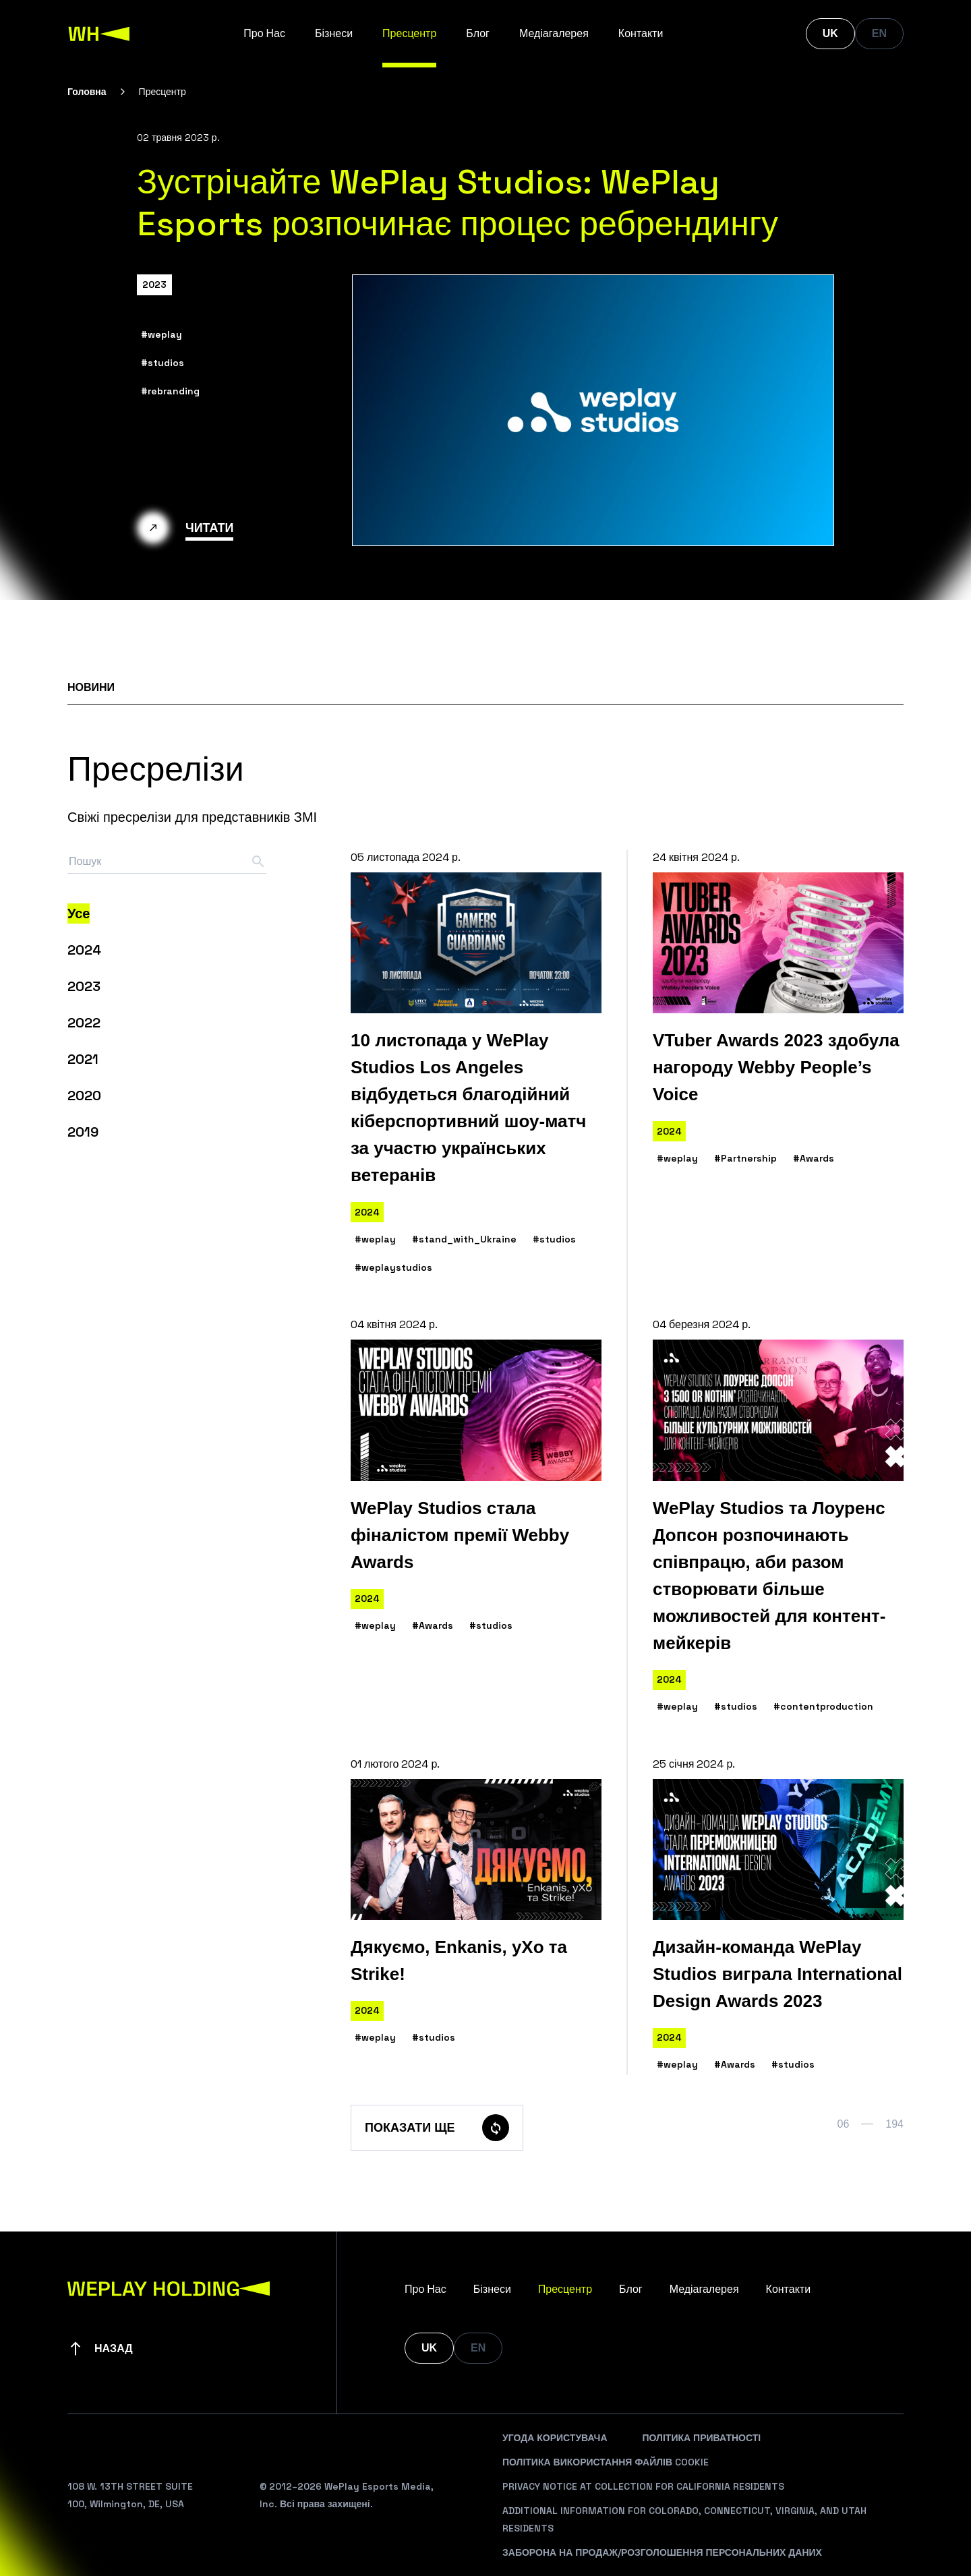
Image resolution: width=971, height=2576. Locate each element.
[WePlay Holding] (99, 33)
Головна (87, 91)
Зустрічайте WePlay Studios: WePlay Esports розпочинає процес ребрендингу (457, 202)
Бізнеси (334, 33)
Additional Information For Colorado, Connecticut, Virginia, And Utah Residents (684, 2519)
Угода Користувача (555, 2438)
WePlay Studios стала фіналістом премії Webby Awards (460, 1535)
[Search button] (258, 861)
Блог (478, 33)
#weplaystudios (393, 1267)
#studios (162, 363)
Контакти (641, 33)
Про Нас (264, 33)
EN (879, 33)
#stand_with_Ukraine (464, 1239)
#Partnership (745, 1158)
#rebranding (170, 391)
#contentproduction (823, 1706)
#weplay (161, 334)
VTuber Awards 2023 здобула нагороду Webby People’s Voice (776, 1067)
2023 (154, 284)
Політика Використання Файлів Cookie (605, 2462)
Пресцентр (409, 33)
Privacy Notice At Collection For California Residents (643, 2486)
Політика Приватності (702, 2438)
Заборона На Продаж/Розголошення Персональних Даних (662, 2552)
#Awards (813, 1158)
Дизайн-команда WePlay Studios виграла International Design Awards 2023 (777, 1974)
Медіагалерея (554, 33)
